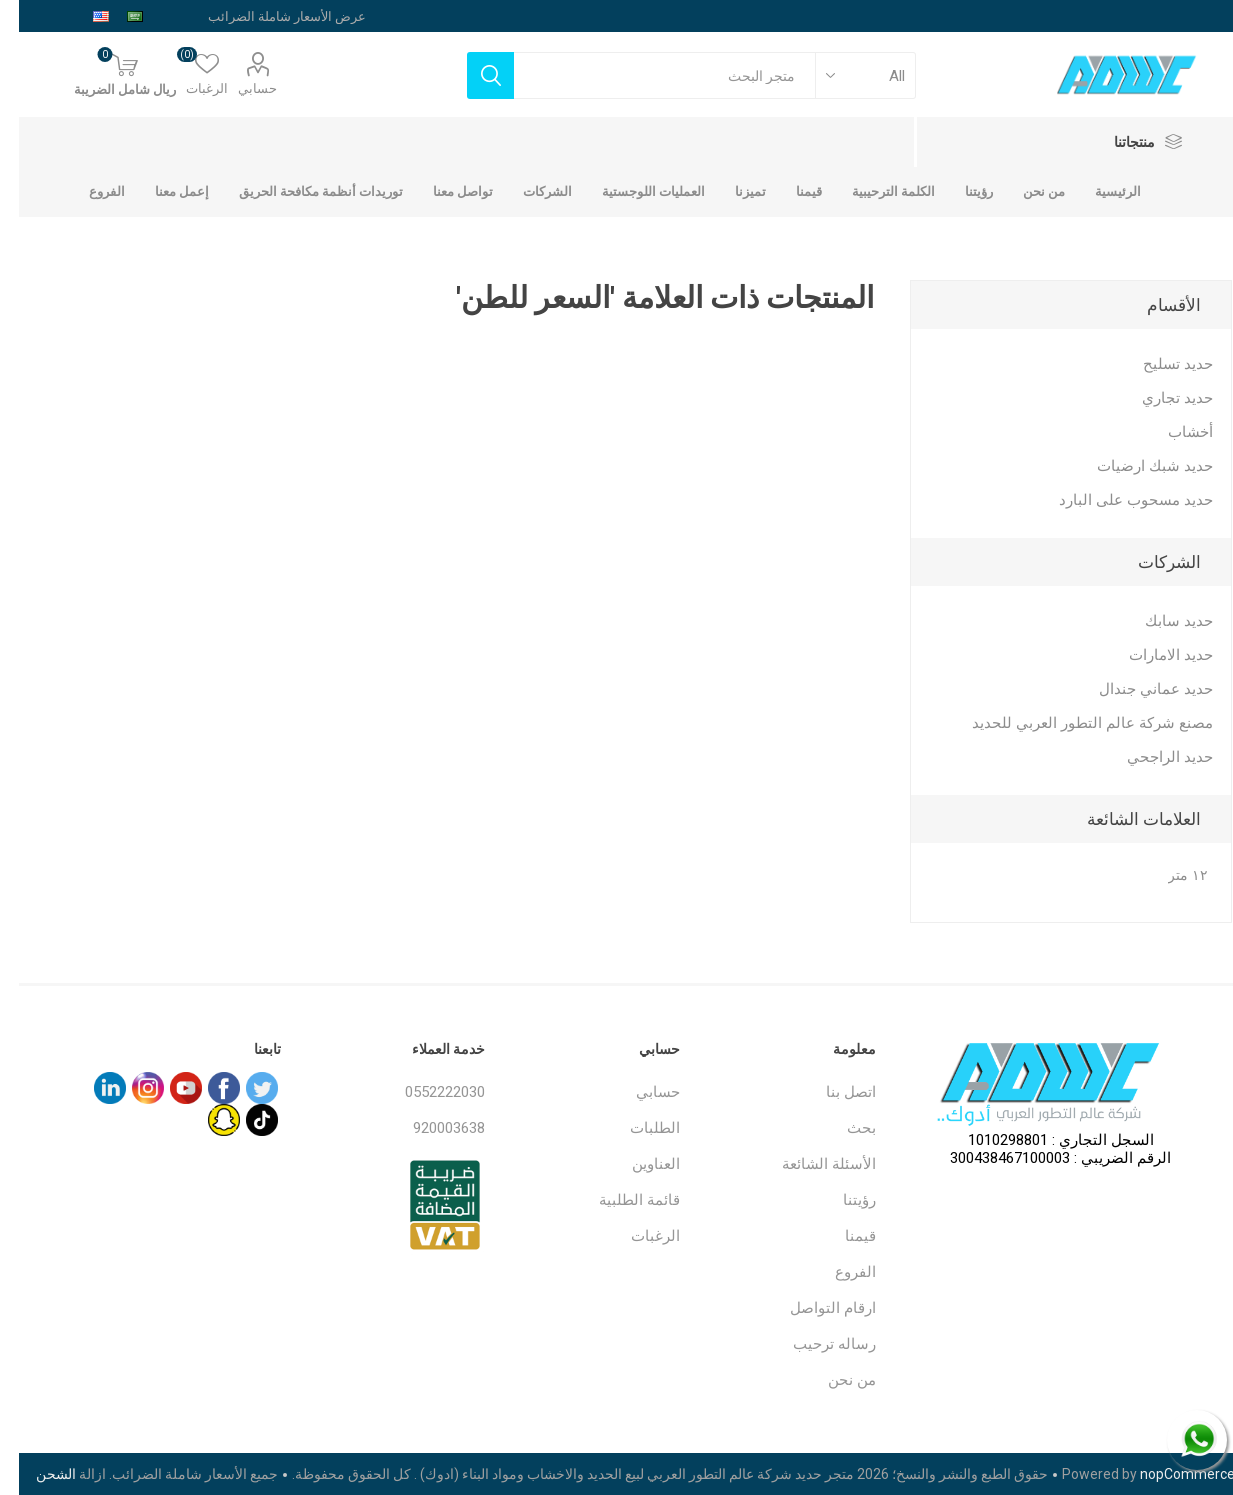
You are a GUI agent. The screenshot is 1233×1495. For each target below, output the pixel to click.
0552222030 (426, 1092)
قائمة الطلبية (620, 1200)
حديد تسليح (1159, 364)
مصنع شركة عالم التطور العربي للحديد (1073, 723)
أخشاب (1171, 432)
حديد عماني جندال (1137, 689)
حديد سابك (1160, 621)
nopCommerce (1168, 1474)
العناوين (637, 1164)
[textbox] (646, 75)
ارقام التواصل (814, 1308)
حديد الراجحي (1151, 757)
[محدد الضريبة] (250, 16)
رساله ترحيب (815, 1344)
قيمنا (841, 1236)
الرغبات (636, 1236)
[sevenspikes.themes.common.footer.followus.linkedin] (91, 1088)
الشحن (37, 1474)
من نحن (833, 1380)
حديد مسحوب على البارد (1117, 500)
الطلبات (636, 1128)
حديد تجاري (1158, 398)
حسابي (238, 88)
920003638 (430, 1128)
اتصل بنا (832, 1092)
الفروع (836, 1272)
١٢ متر (1169, 875)
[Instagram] (129, 1088)
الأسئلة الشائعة (810, 1164)
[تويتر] (243, 1088)
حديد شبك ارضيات (1136, 466)
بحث (842, 1128)
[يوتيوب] (167, 1088)
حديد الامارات (1152, 655)
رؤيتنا (840, 1200)
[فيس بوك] (205, 1088)
